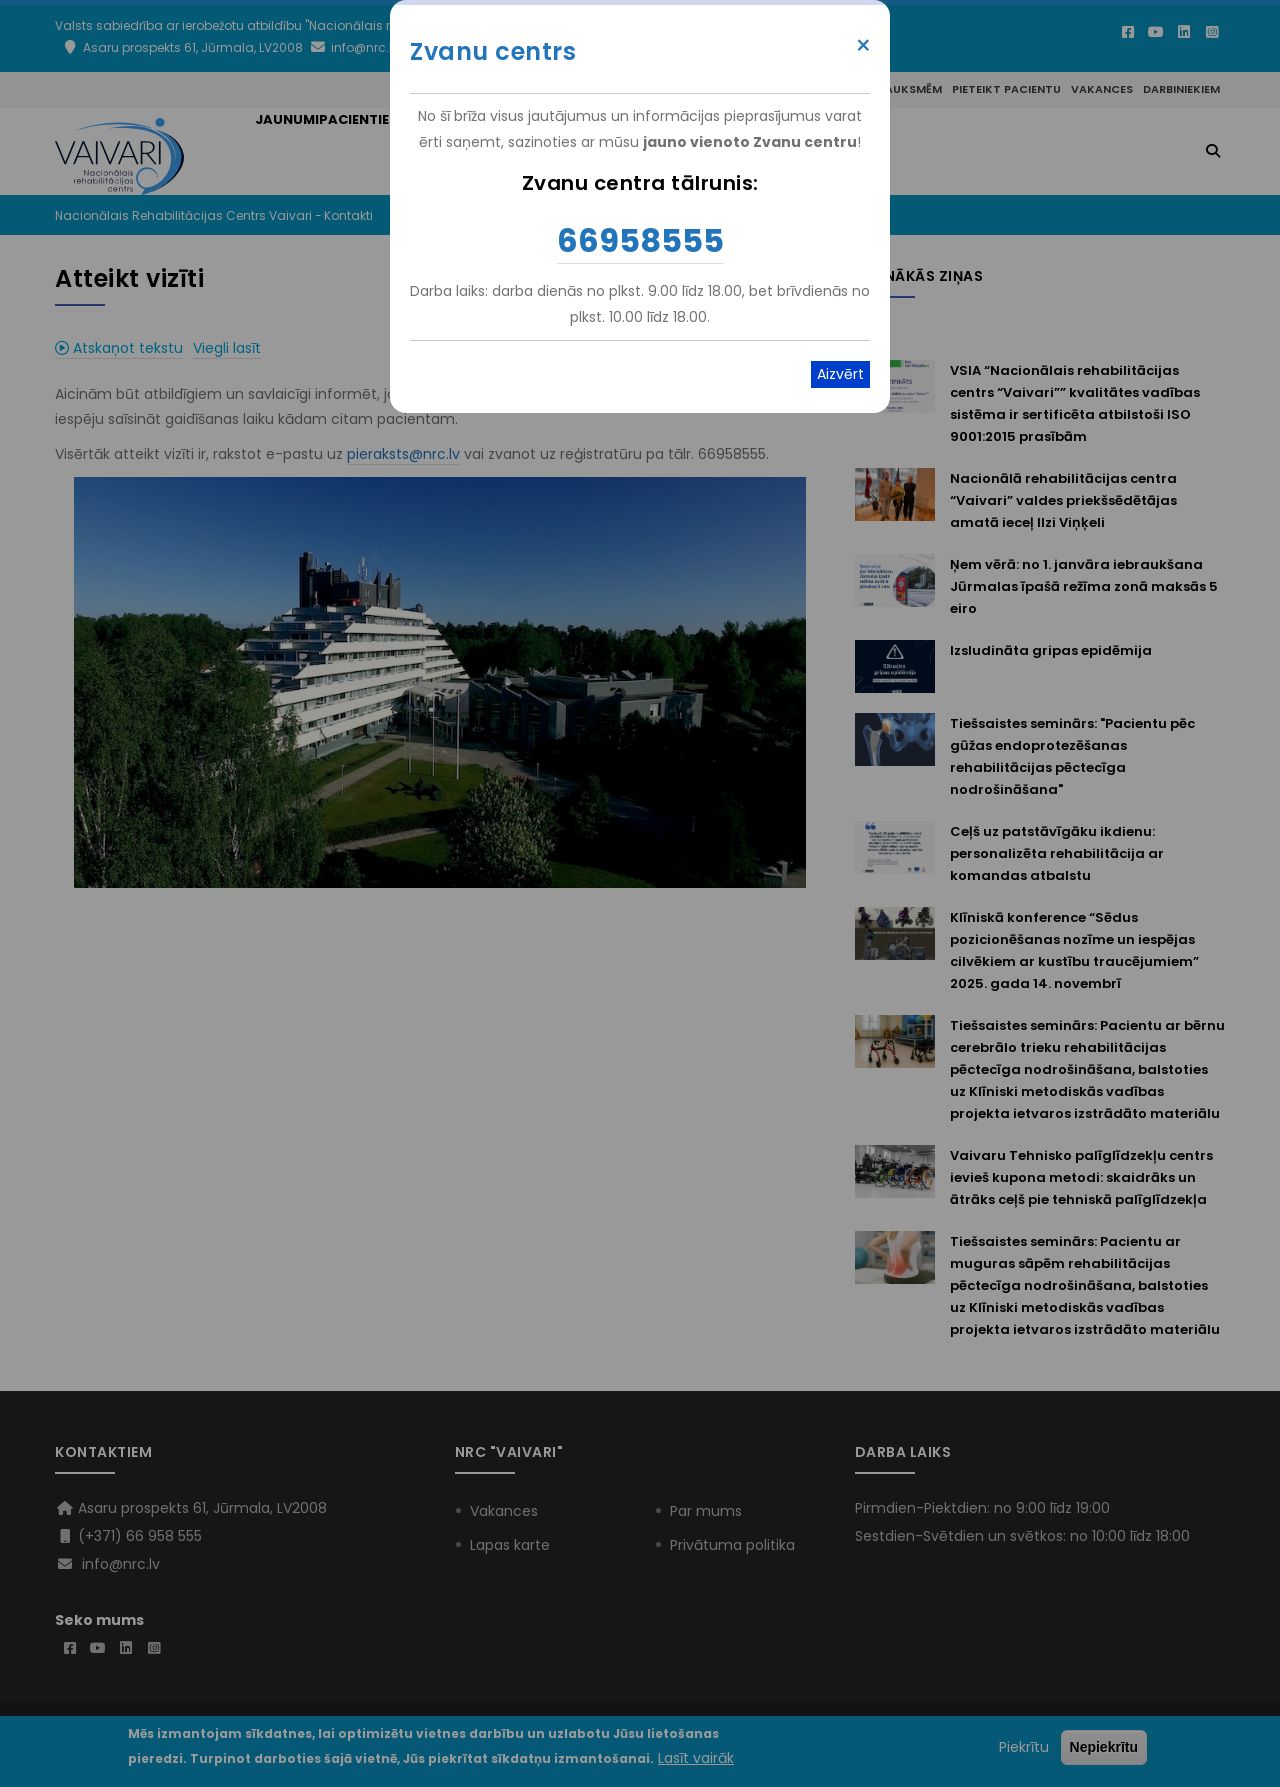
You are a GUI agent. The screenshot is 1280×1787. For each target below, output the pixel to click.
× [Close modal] (863, 46)
